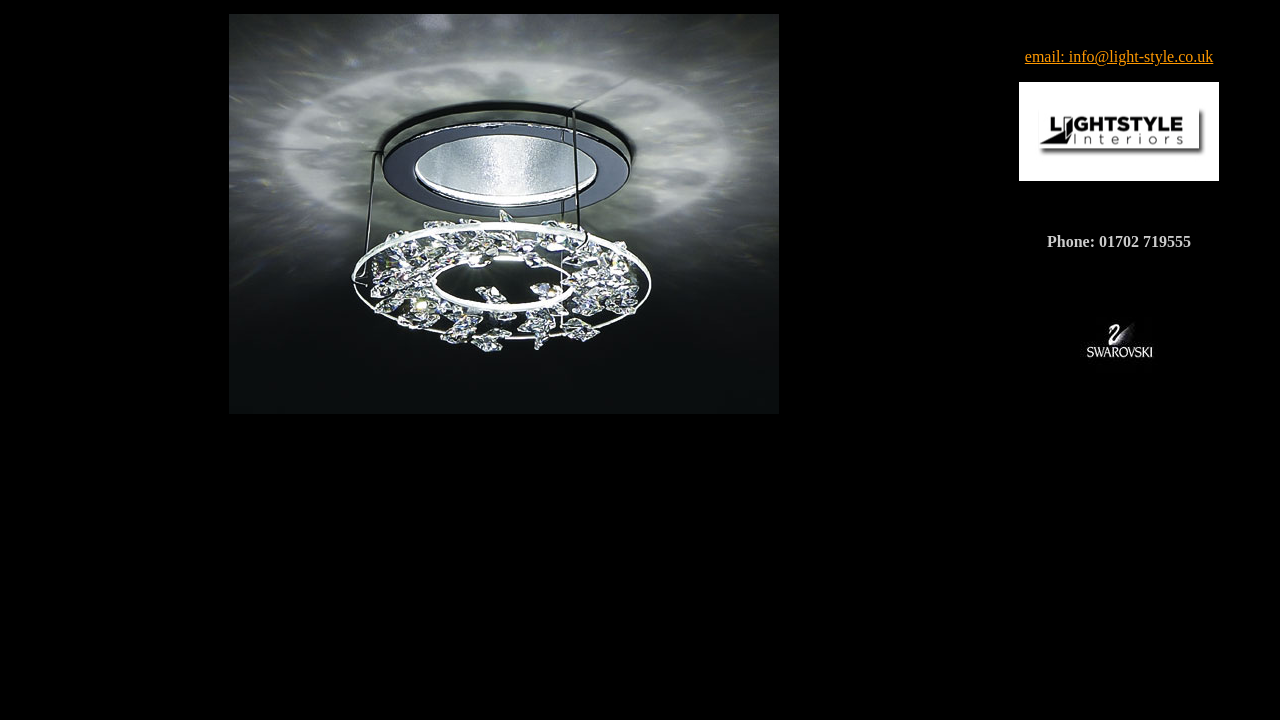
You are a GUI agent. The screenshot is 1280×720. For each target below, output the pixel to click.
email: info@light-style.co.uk (1119, 56)
